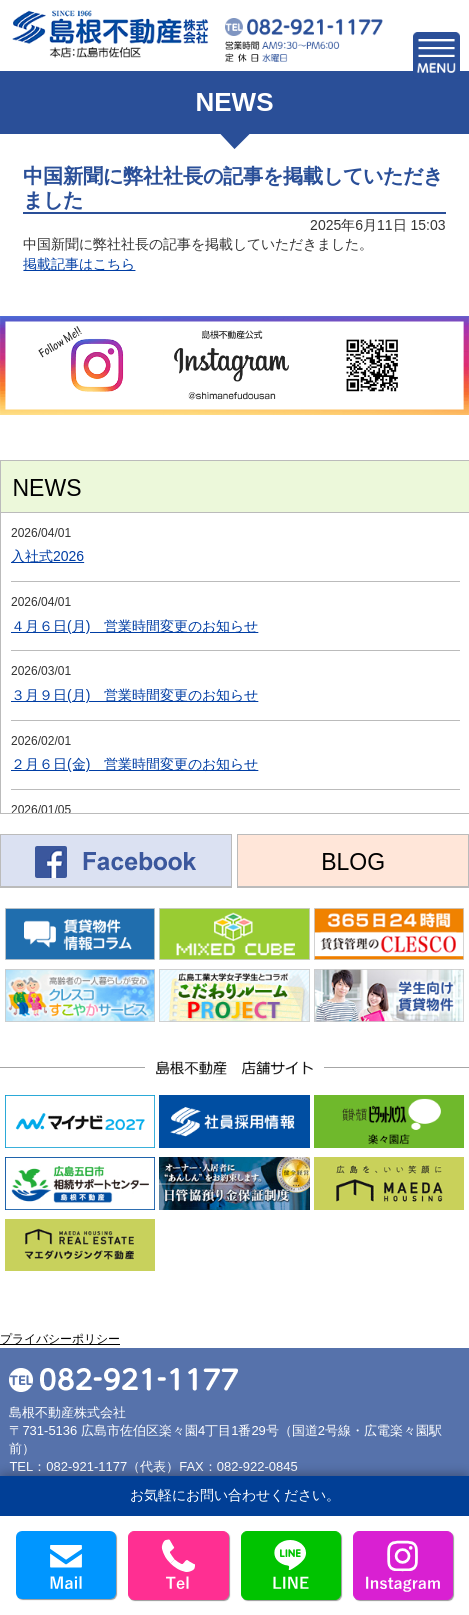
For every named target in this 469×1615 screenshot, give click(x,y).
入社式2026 (47, 556)
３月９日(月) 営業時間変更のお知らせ (134, 695)
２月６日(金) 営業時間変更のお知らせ (134, 764)
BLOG (353, 862)
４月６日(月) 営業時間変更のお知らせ (134, 626)
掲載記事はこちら (79, 264)
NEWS (47, 488)
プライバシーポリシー (60, 1339)
